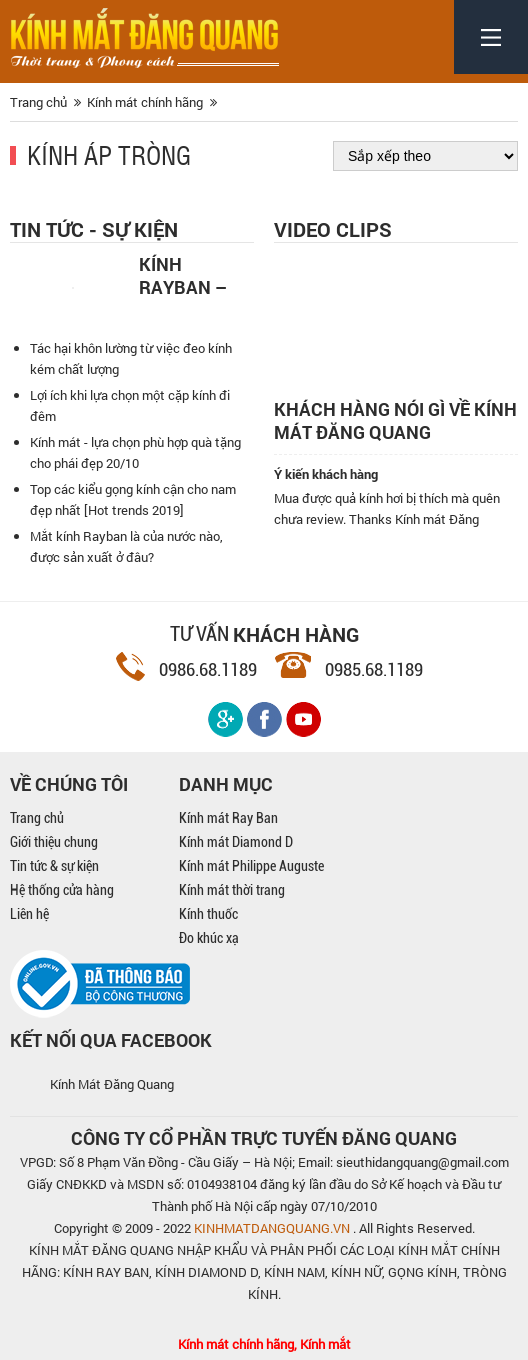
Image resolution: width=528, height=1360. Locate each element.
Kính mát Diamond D (236, 842)
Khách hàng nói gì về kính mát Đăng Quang (395, 421)
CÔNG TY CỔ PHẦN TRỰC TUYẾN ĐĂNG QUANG (264, 1138)
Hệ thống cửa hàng (62, 890)
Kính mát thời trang (232, 890)
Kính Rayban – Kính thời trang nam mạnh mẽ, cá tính (191, 274)
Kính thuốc (208, 914)
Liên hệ (29, 914)
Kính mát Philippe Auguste (251, 866)
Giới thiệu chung (54, 842)
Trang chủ (37, 818)
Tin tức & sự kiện (54, 866)
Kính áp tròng (109, 154)
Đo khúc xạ (209, 938)
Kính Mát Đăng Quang (112, 1084)
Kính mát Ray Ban (228, 818)
